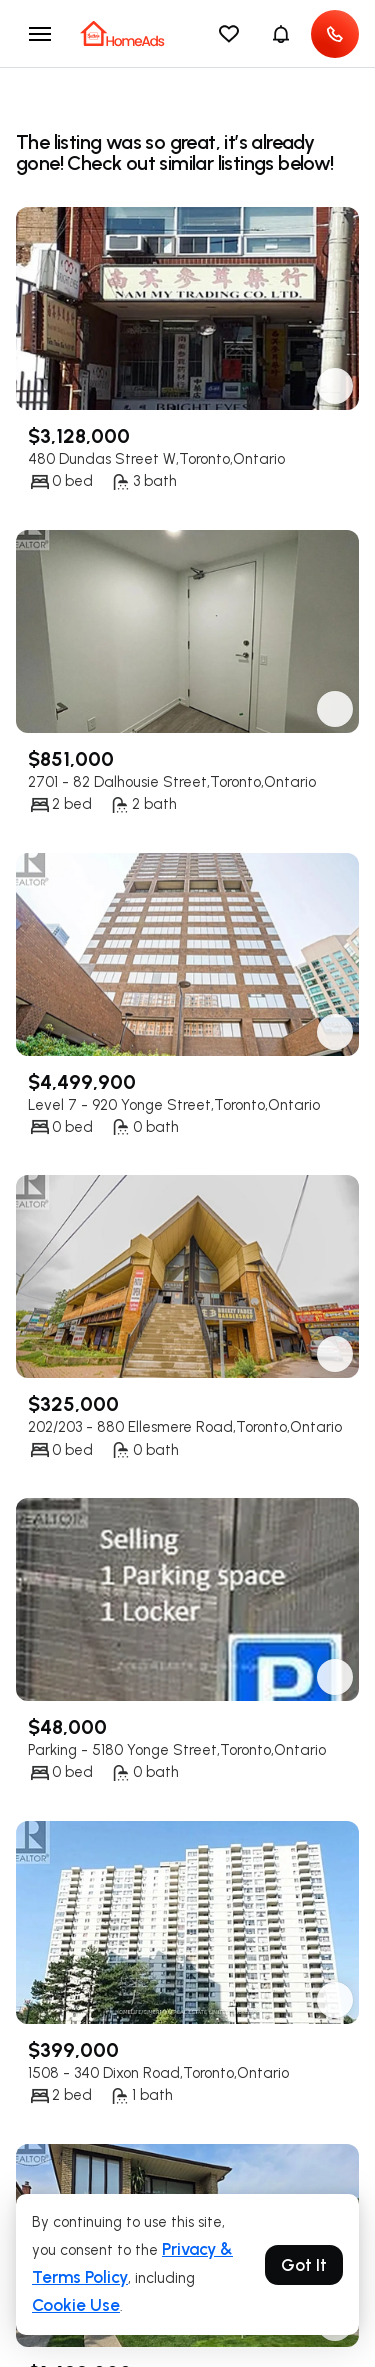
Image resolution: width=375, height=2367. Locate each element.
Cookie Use (76, 2305)
